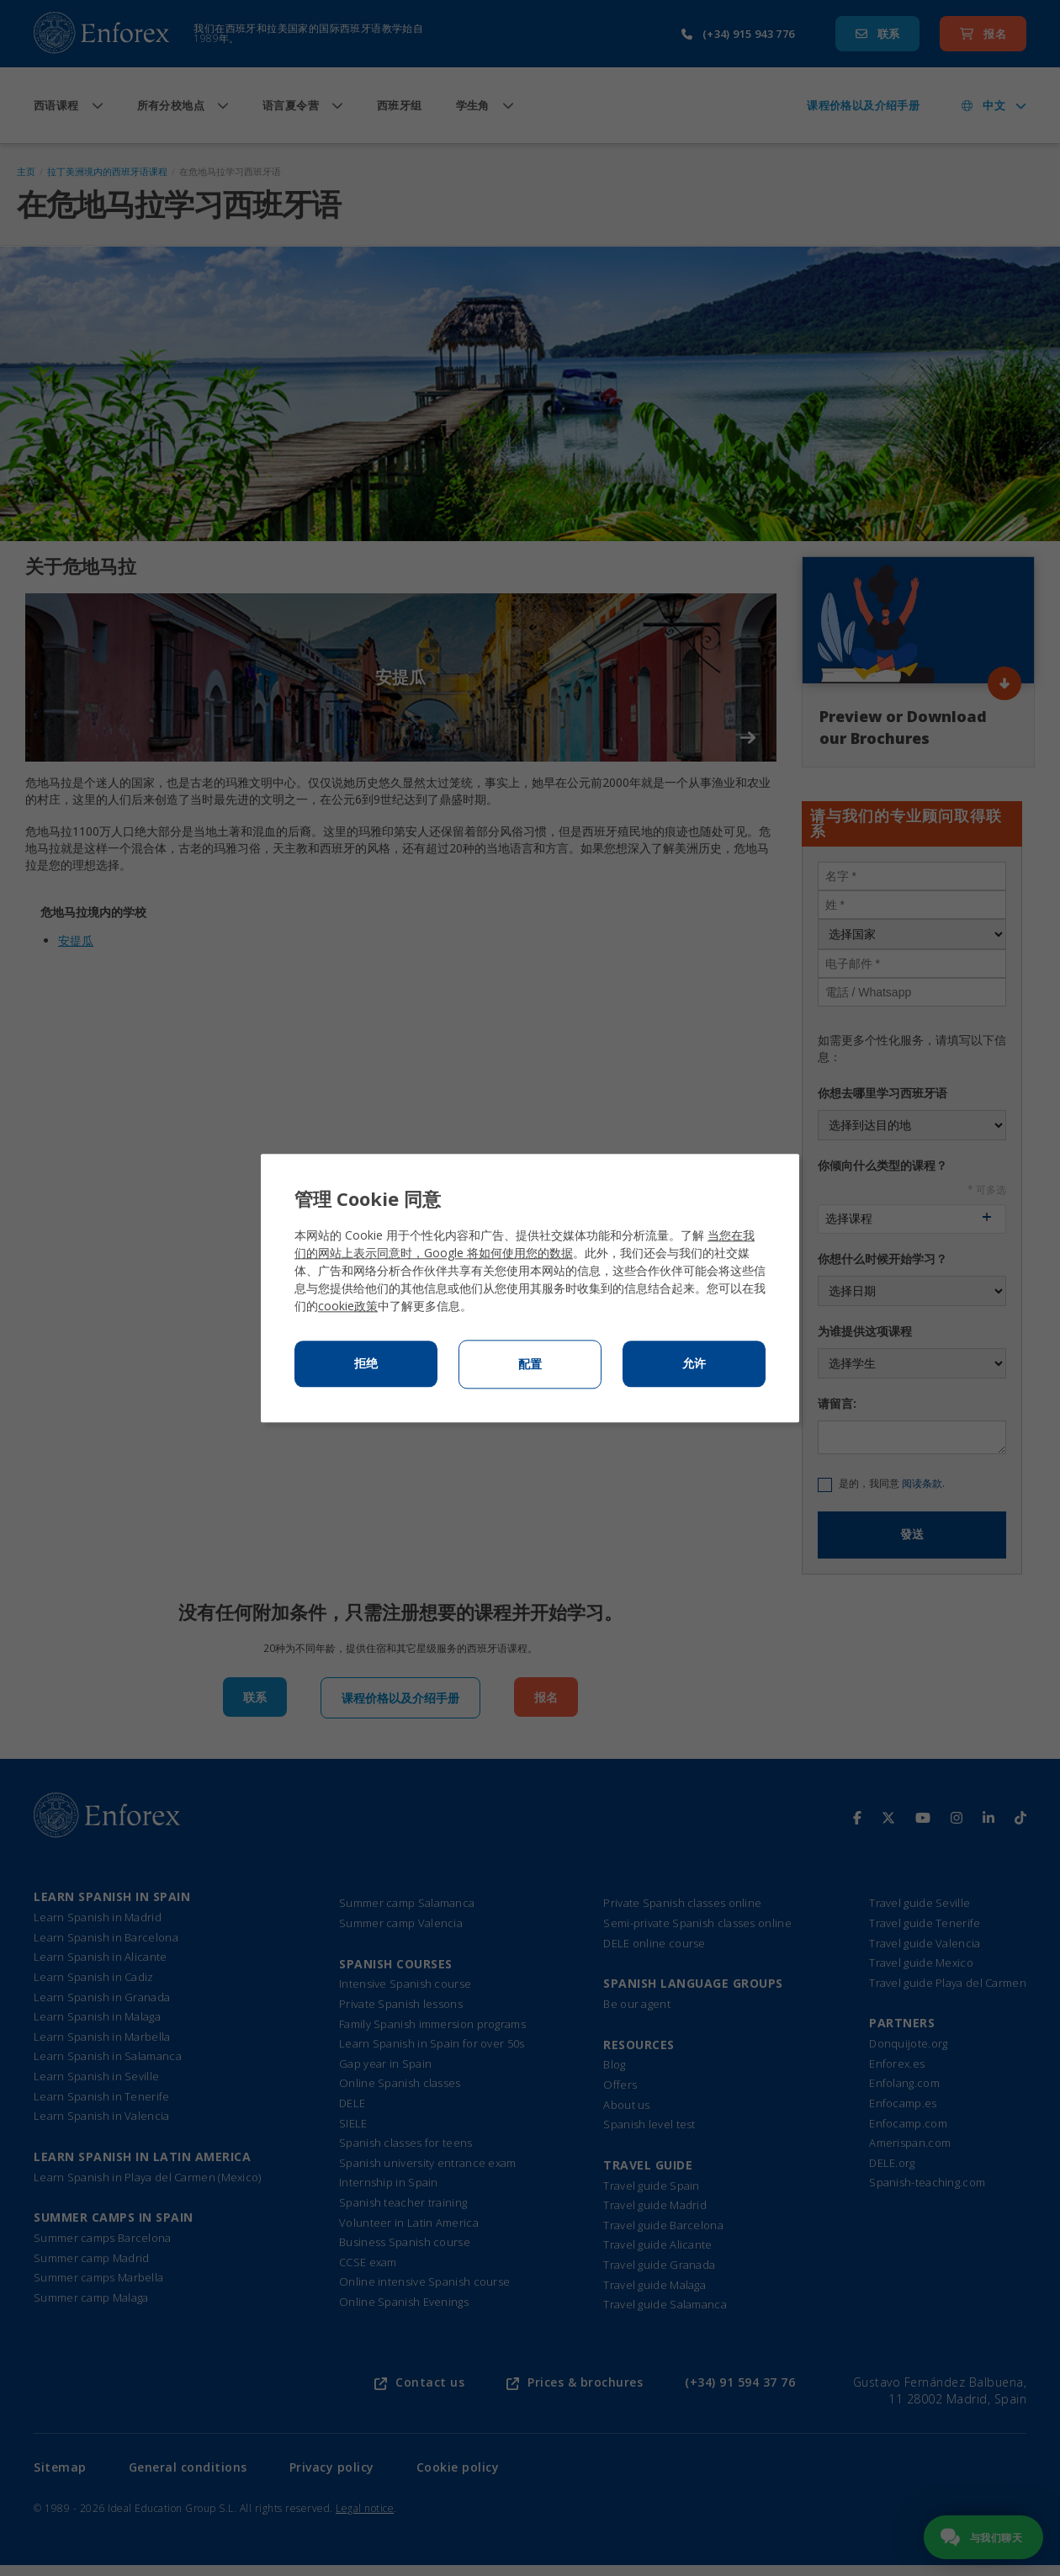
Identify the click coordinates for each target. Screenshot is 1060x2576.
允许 (694, 1363)
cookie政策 (348, 1306)
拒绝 (366, 1363)
